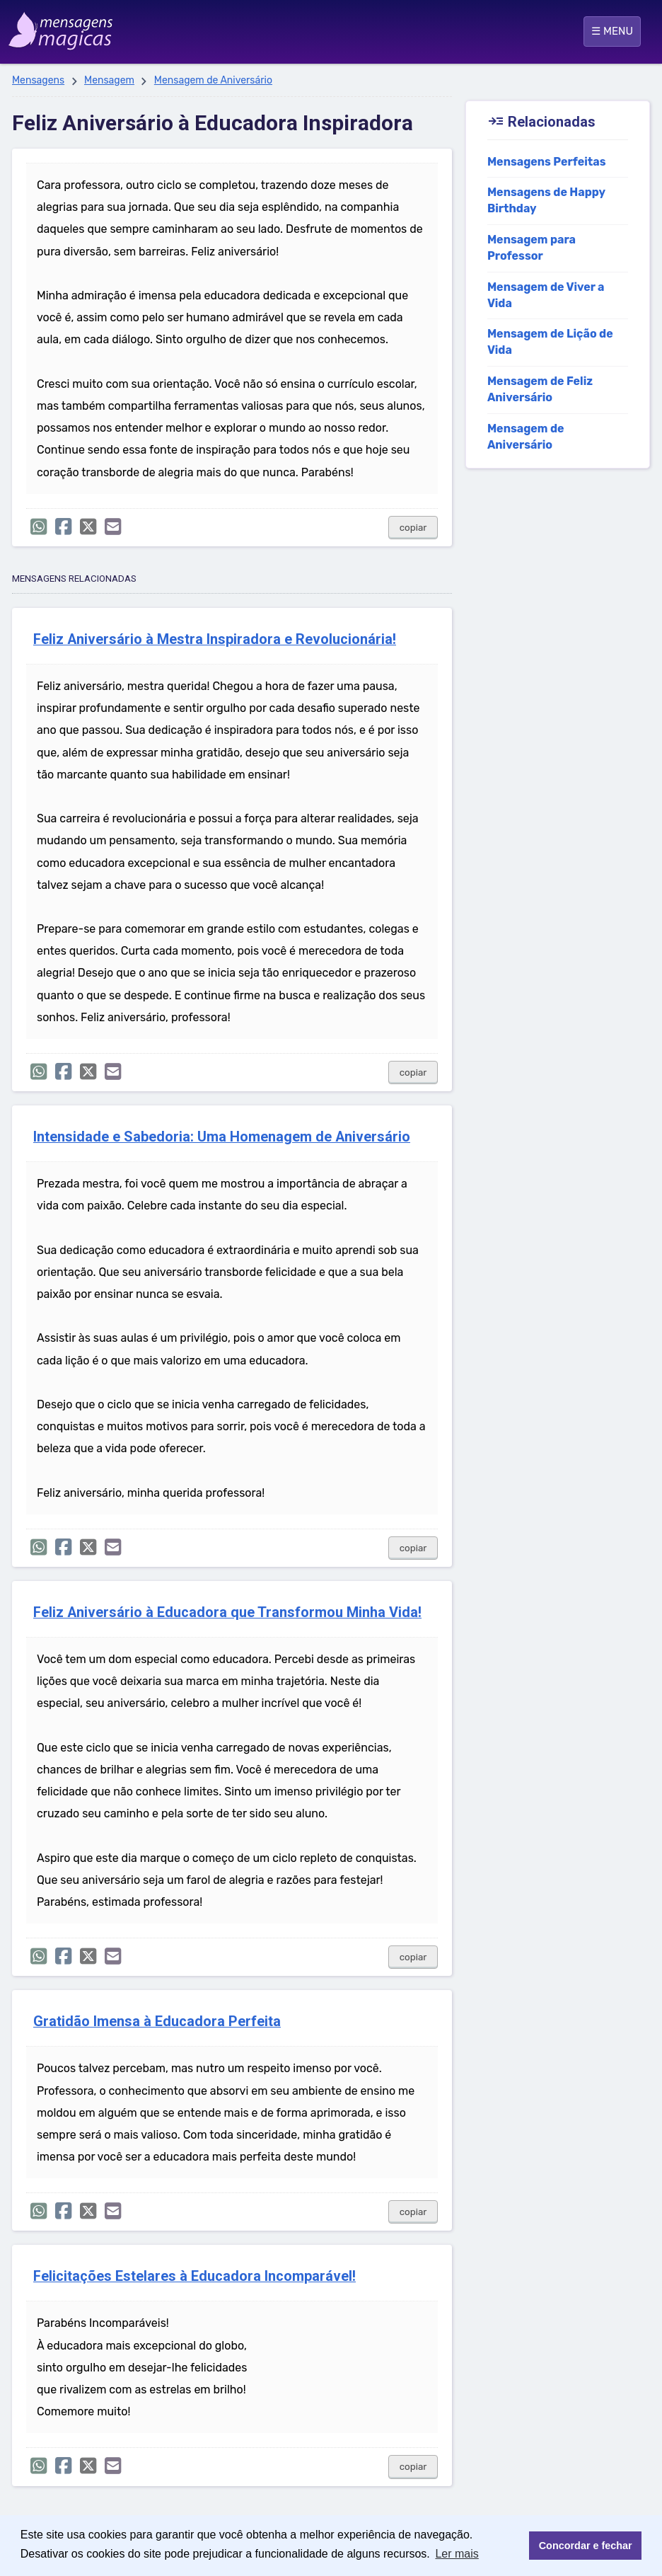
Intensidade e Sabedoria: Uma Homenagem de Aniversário (221, 1137)
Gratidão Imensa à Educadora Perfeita (157, 2021)
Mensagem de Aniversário (213, 80)
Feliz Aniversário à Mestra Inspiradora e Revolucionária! (214, 639)
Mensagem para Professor (531, 248)
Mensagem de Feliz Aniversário (540, 389)
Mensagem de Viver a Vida (546, 295)
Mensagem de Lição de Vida (550, 342)
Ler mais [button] (456, 2554)
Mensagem (109, 80)
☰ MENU (612, 31)
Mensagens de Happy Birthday (546, 200)
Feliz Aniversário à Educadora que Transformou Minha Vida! (227, 1612)
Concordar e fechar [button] (585, 2545)
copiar (413, 527)
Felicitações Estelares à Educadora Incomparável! (194, 2276)
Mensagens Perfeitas (546, 161)
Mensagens (38, 80)
